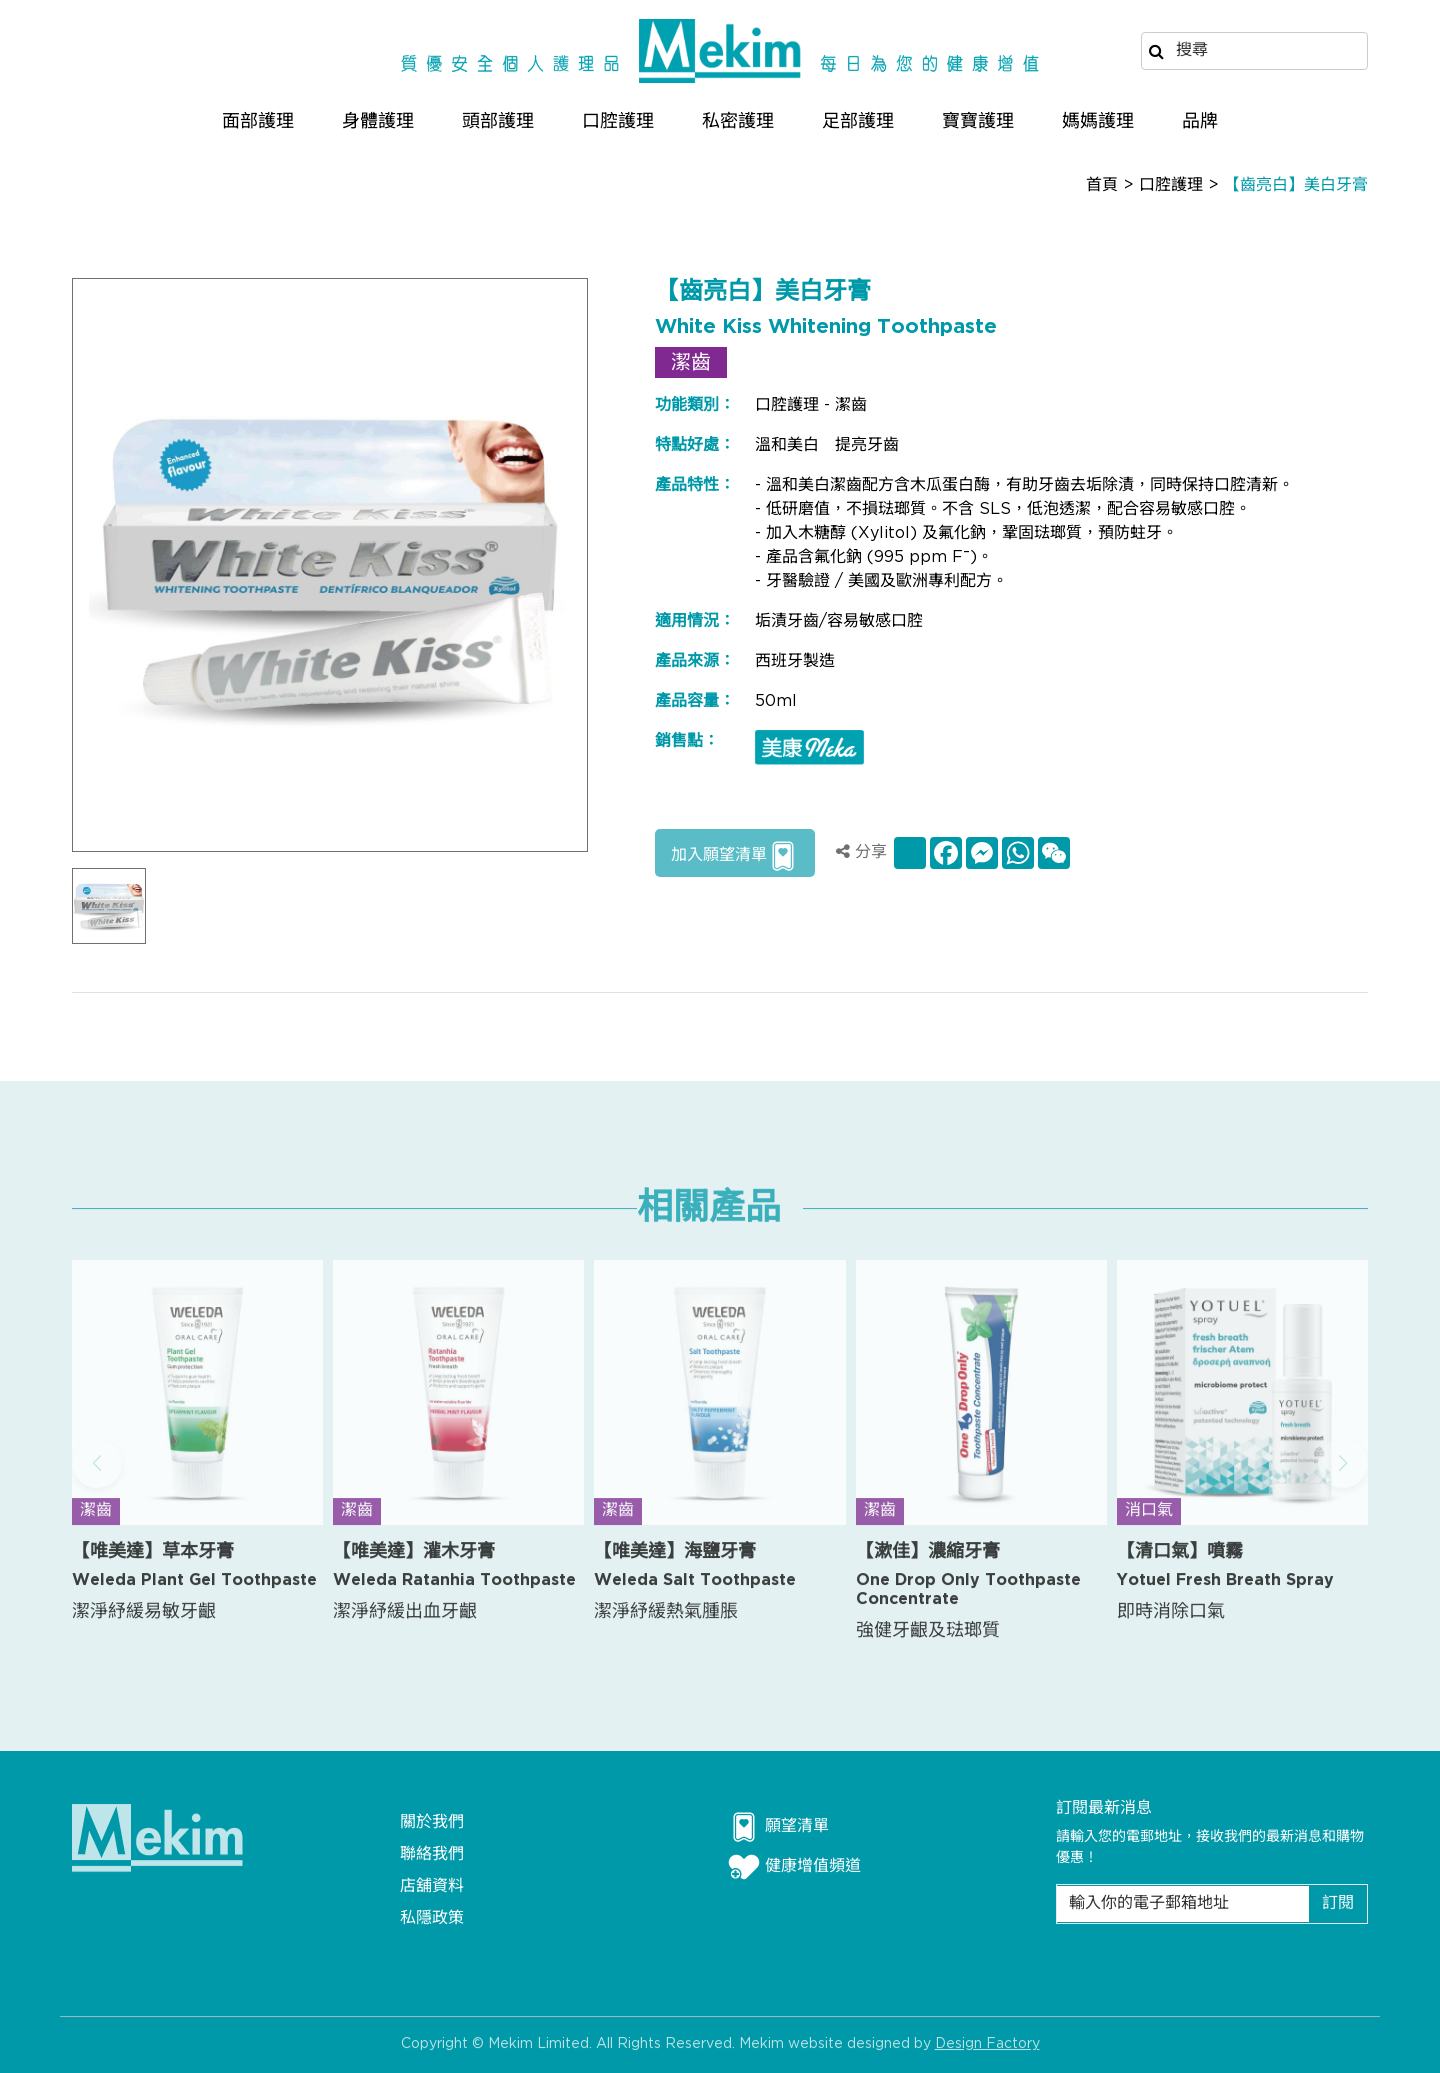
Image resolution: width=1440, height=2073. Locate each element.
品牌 (1200, 121)
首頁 (1102, 185)
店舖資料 (432, 1886)
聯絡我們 (432, 1854)
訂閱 (1338, 1903)
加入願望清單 (735, 856)
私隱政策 (432, 1918)
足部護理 (858, 121)
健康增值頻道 (794, 1867)
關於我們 (432, 1822)
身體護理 (378, 121)
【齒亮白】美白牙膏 (1296, 185)
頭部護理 (498, 121)
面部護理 (258, 121)
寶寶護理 (978, 121)
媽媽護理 (1098, 121)
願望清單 (778, 1827)
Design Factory (987, 2056)
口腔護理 (618, 121)
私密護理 (738, 121)
